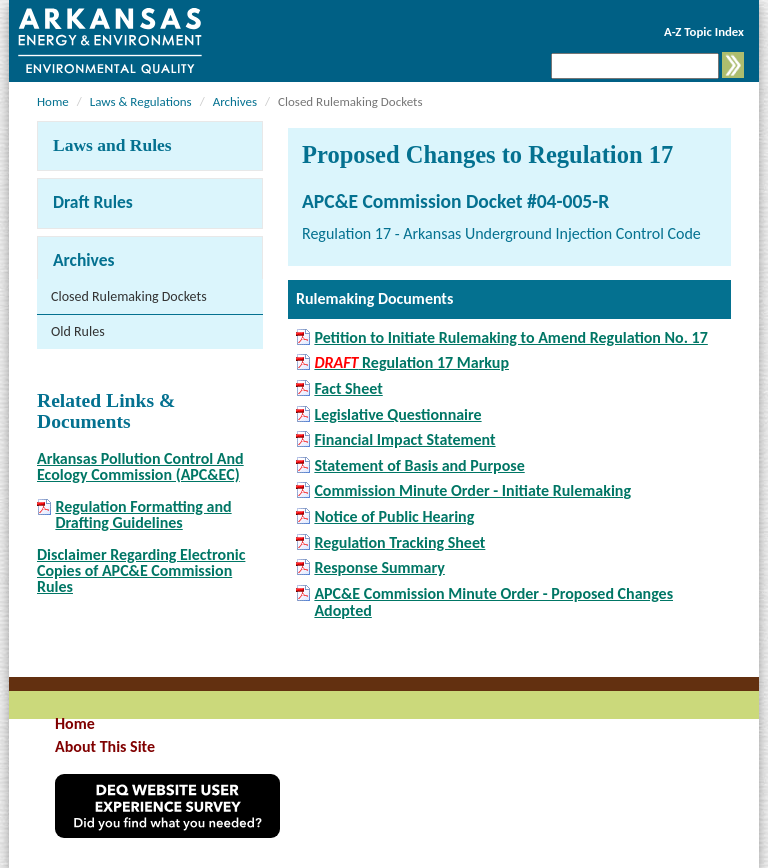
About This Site (105, 746)
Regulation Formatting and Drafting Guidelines (143, 515)
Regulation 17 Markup (411, 363)
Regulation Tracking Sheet (399, 543)
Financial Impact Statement (404, 440)
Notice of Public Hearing (394, 517)
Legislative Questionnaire (397, 415)
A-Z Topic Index (704, 31)
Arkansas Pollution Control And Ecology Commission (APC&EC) (140, 466)
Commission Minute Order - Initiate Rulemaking (472, 491)
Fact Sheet (348, 389)
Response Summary (379, 568)
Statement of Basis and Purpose (419, 466)
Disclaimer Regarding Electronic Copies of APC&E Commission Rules (141, 570)
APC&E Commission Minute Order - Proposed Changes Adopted (493, 602)
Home (53, 101)
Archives (235, 101)
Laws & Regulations (141, 101)
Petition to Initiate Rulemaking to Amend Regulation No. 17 (510, 338)
